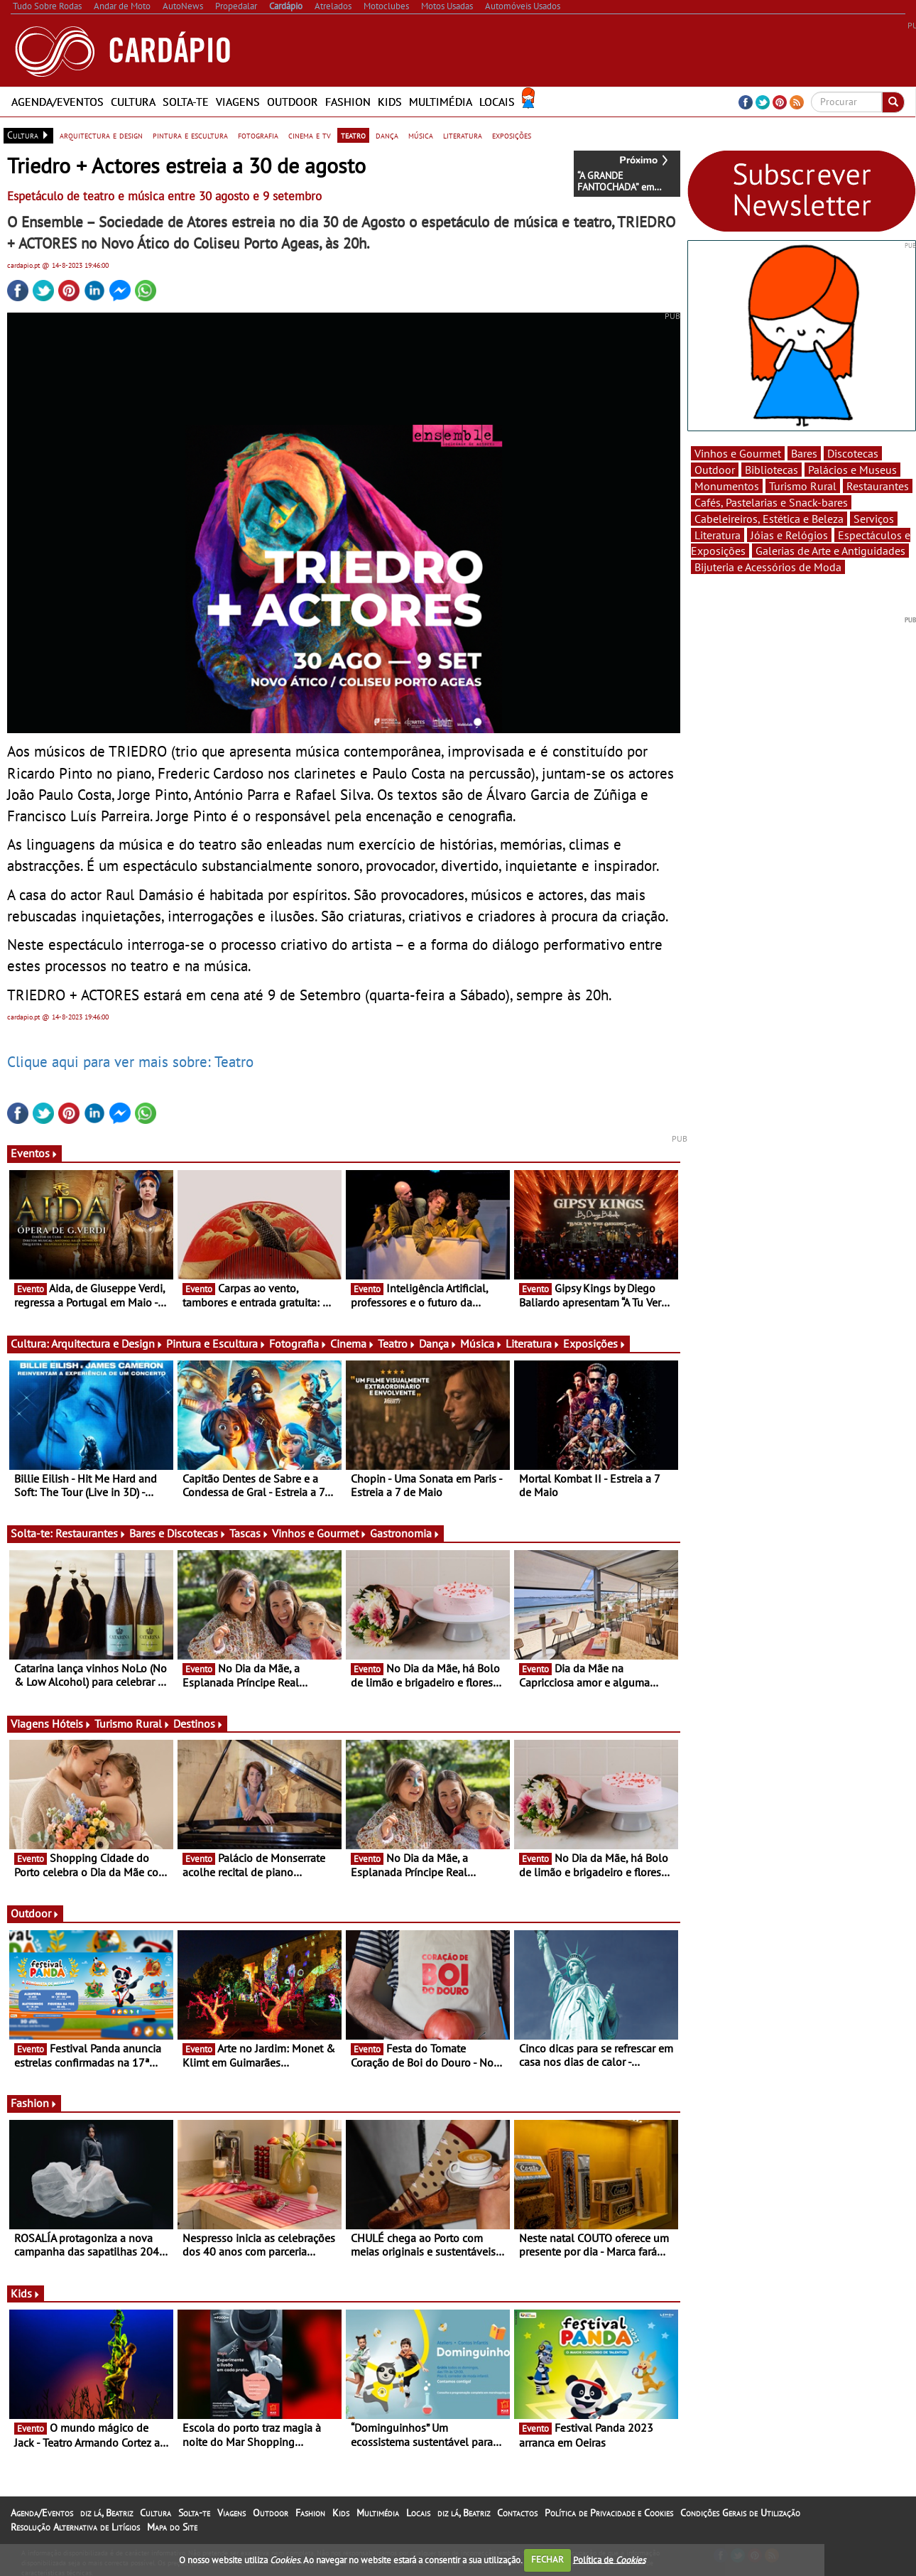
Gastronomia (405, 1533)
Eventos (34, 1153)
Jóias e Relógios (789, 535)
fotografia (258, 135)
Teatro (397, 1343)
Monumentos (726, 486)
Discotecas (852, 453)
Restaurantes (90, 1533)
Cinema (352, 1343)
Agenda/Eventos (57, 101)
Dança (438, 1343)
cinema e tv (309, 135)
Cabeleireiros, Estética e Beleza (769, 519)
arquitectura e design (101, 135)
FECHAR (547, 2559)
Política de (609, 2559)
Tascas (249, 1533)
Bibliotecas (771, 469)
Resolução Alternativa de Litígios (75, 2527)
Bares (804, 453)
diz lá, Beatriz (106, 2512)
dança (387, 135)
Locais (497, 101)
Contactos (517, 2512)
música (420, 135)
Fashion (348, 101)
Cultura (133, 101)
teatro (353, 135)
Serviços (874, 519)
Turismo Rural (132, 1723)
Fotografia (298, 1343)
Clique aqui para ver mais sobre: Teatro (130, 1061)
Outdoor (292, 101)
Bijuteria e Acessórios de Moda (767, 567)
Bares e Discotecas (178, 1533)
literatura (462, 135)
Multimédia (440, 101)
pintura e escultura (190, 135)
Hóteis (72, 1723)
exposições (511, 135)
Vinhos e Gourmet (319, 1533)
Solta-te (186, 101)
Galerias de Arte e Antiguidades (830, 550)
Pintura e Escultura (216, 1343)
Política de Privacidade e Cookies (609, 2512)
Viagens (238, 101)
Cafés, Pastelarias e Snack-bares (771, 502)
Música (481, 1343)
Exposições (594, 1343)
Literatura (533, 1343)
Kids (390, 101)
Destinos (198, 1723)
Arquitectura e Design (107, 1343)
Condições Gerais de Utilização (740, 2512)
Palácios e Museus (852, 469)
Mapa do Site (172, 2527)
